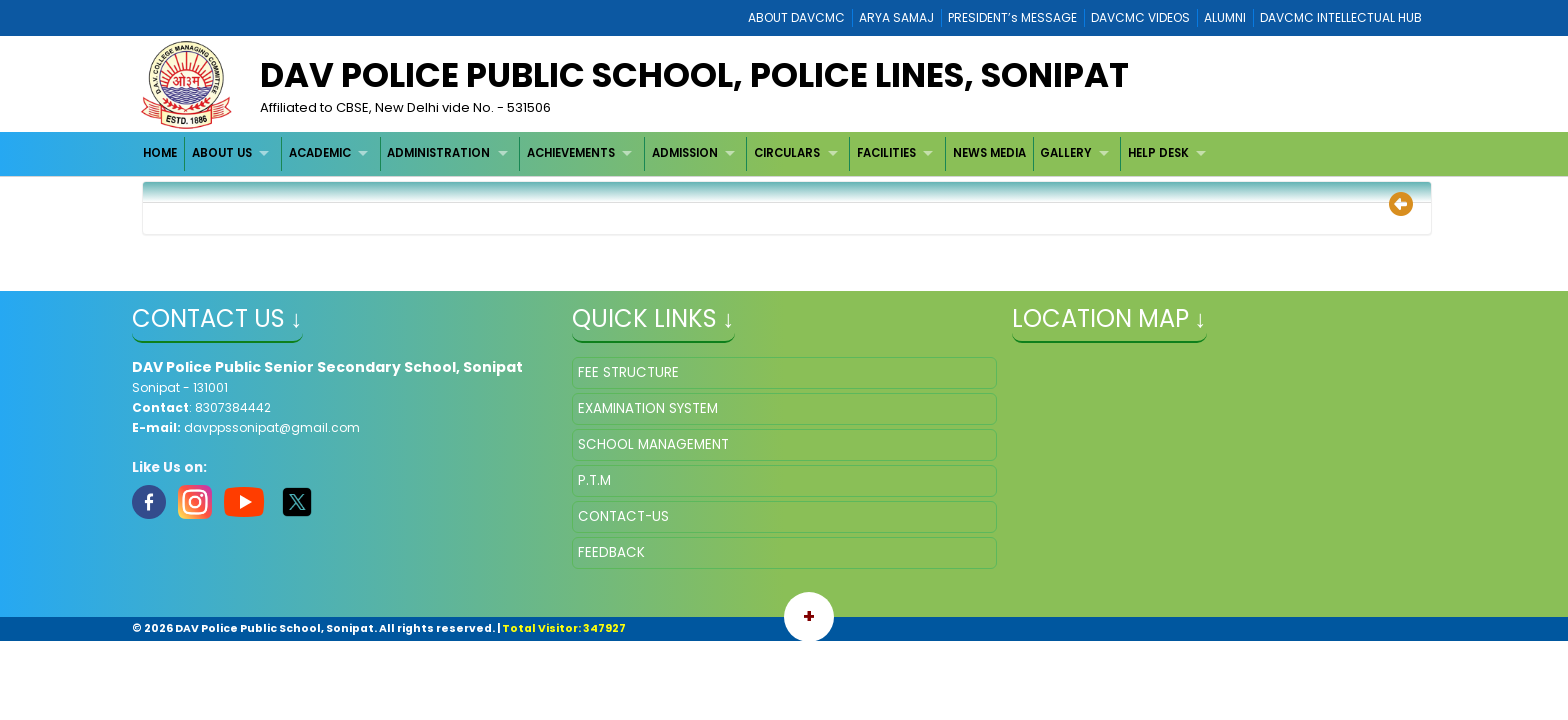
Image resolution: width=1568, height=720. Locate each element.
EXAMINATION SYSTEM (648, 408)
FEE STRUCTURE (628, 372)
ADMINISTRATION (438, 153)
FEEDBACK (611, 552)
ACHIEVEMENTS (571, 153)
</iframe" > (1224, 457)
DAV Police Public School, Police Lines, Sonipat (694, 75)
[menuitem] (161, 153)
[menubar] (677, 153)
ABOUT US (222, 153)
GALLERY (1065, 153)
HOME (160, 153)
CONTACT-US (623, 516)
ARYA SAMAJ (896, 17)
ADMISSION (685, 153)
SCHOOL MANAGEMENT (653, 444)
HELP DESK (1158, 153)
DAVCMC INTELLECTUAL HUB (1341, 17)
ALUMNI (1225, 17)
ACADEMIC (320, 153)
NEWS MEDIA (989, 153)
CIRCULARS (787, 153)
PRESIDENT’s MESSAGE (1012, 17)
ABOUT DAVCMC (796, 17)
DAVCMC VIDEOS (1140, 17)
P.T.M (594, 480)
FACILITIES (886, 153)
